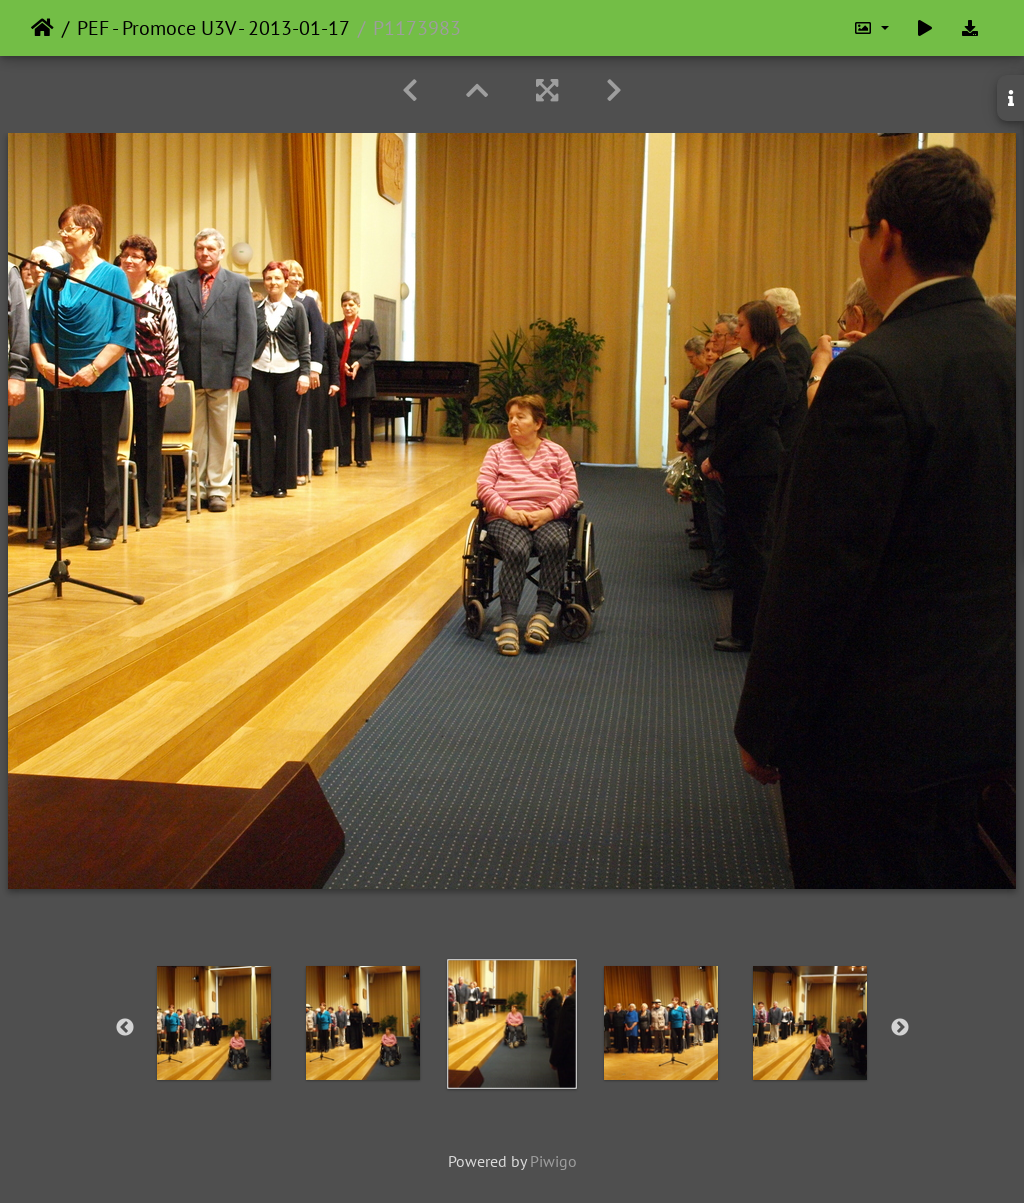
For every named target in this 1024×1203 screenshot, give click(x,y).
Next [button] (900, 1028)
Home (42, 28)
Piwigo (553, 1161)
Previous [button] (125, 1028)
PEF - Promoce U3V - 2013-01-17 (213, 28)
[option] (214, 1023)
